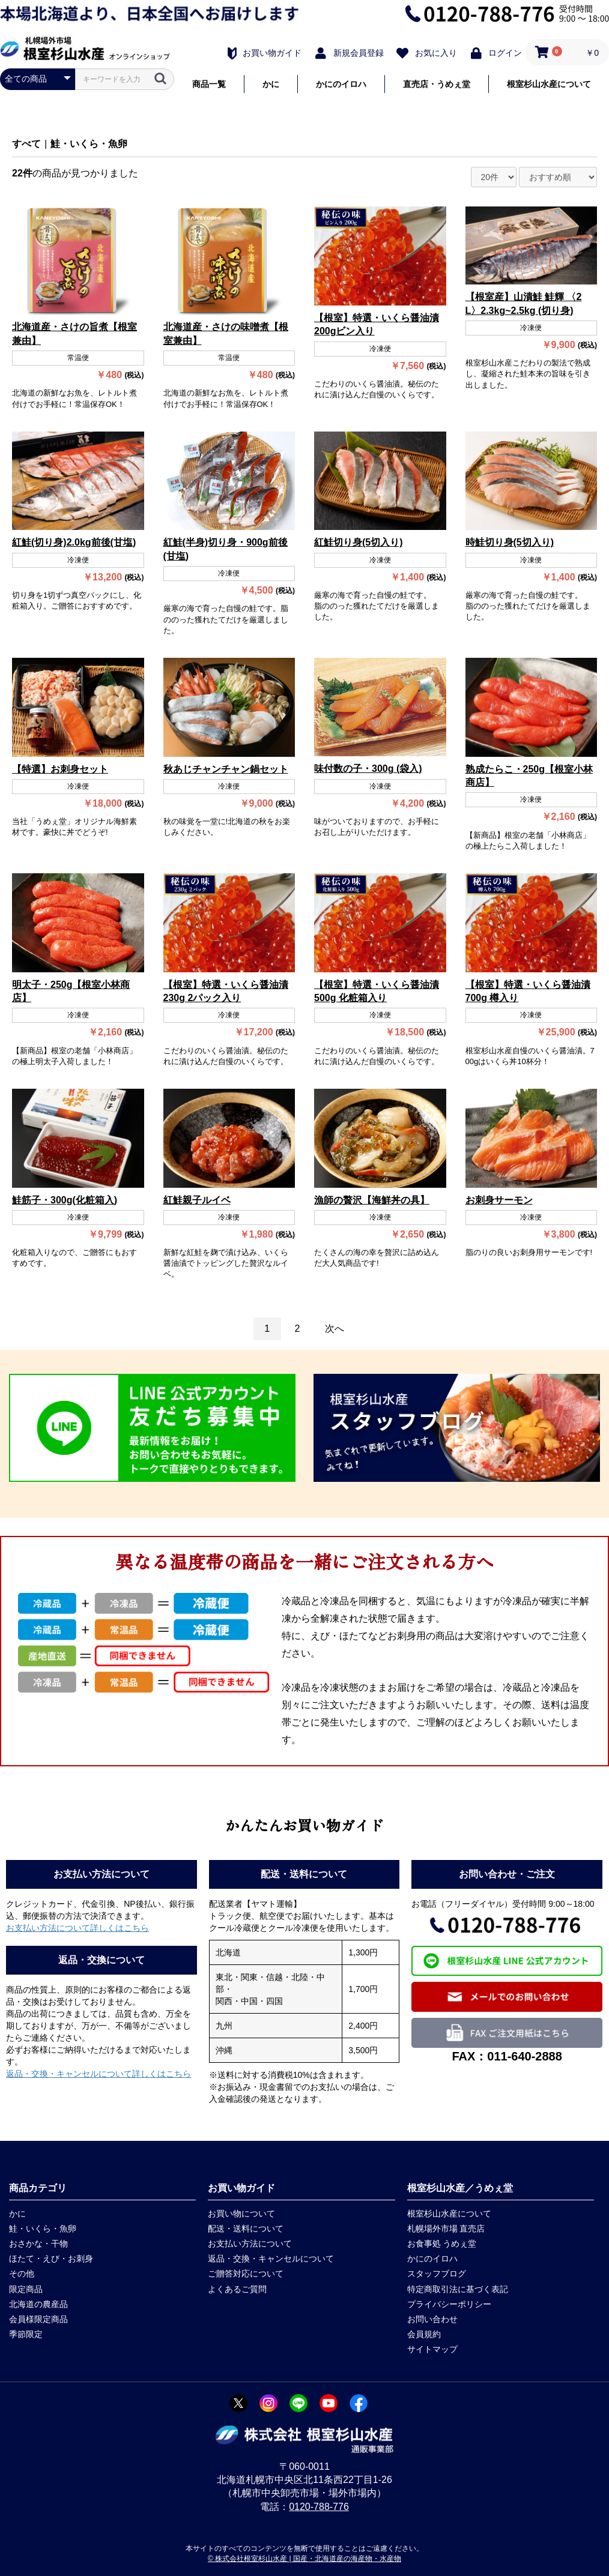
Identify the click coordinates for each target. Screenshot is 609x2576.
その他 (21, 2273)
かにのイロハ (341, 84)
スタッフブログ (436, 2273)
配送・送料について (245, 2228)
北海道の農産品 (38, 2304)
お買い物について (241, 2213)
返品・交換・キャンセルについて (271, 2258)
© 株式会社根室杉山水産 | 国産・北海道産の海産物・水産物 (304, 2558)
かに (270, 84)
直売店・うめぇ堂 (436, 84)
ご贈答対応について (245, 2273)
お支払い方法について (250, 2243)
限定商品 (26, 2289)
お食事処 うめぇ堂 (442, 2243)
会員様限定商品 (38, 2319)
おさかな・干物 (38, 2243)
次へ (334, 1328)
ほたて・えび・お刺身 (51, 2258)
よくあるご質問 (237, 2289)
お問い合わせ (432, 2319)
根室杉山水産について (549, 84)
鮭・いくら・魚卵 (88, 144)
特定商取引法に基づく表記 (457, 2289)
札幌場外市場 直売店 (446, 2228)
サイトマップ (432, 2349)
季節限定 (26, 2334)
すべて (26, 144)
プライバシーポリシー (449, 2304)
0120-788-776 (319, 2507)
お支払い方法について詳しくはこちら (77, 1928)
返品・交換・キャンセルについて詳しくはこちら (98, 2073)
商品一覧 (209, 84)
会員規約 (424, 2334)
